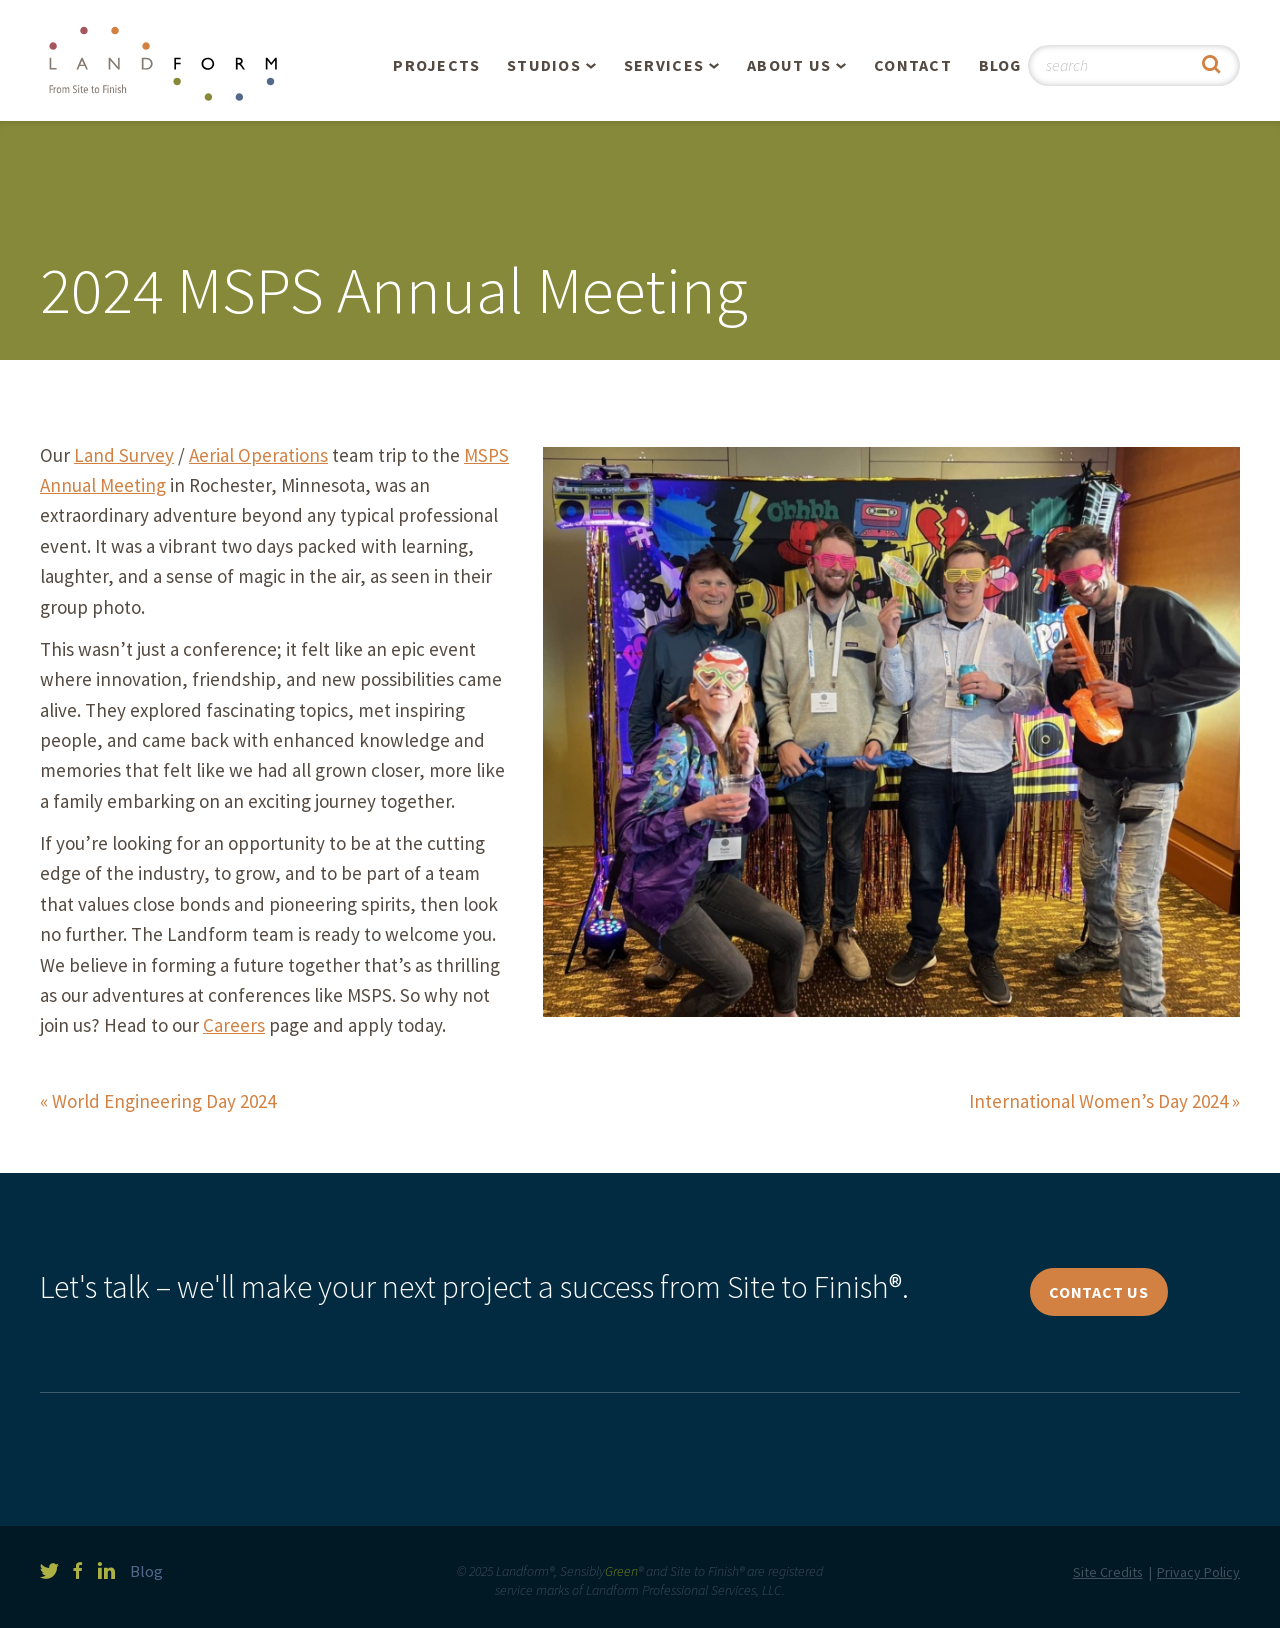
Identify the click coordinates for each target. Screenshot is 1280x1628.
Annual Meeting (103, 485)
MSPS (486, 455)
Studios (544, 65)
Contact (913, 65)
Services (664, 65)
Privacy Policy (1198, 1572)
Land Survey (124, 455)
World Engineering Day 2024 (164, 1101)
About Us (789, 65)
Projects (436, 65)
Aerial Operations (258, 455)
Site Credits (1108, 1572)
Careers (234, 1025)
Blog (1000, 65)
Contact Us (1099, 1292)
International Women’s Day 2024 (1098, 1101)
